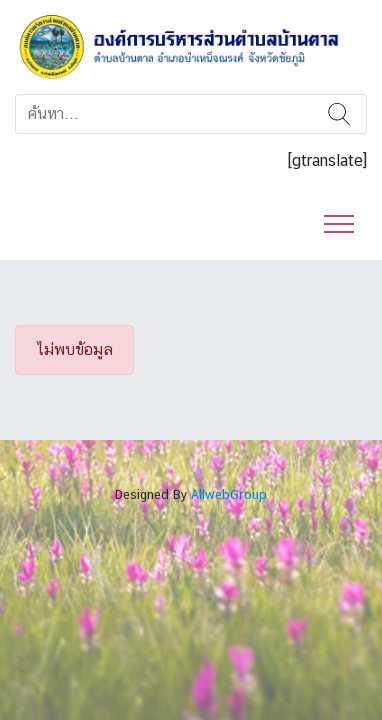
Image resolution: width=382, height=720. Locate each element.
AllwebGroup (229, 494)
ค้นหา (339, 114)
